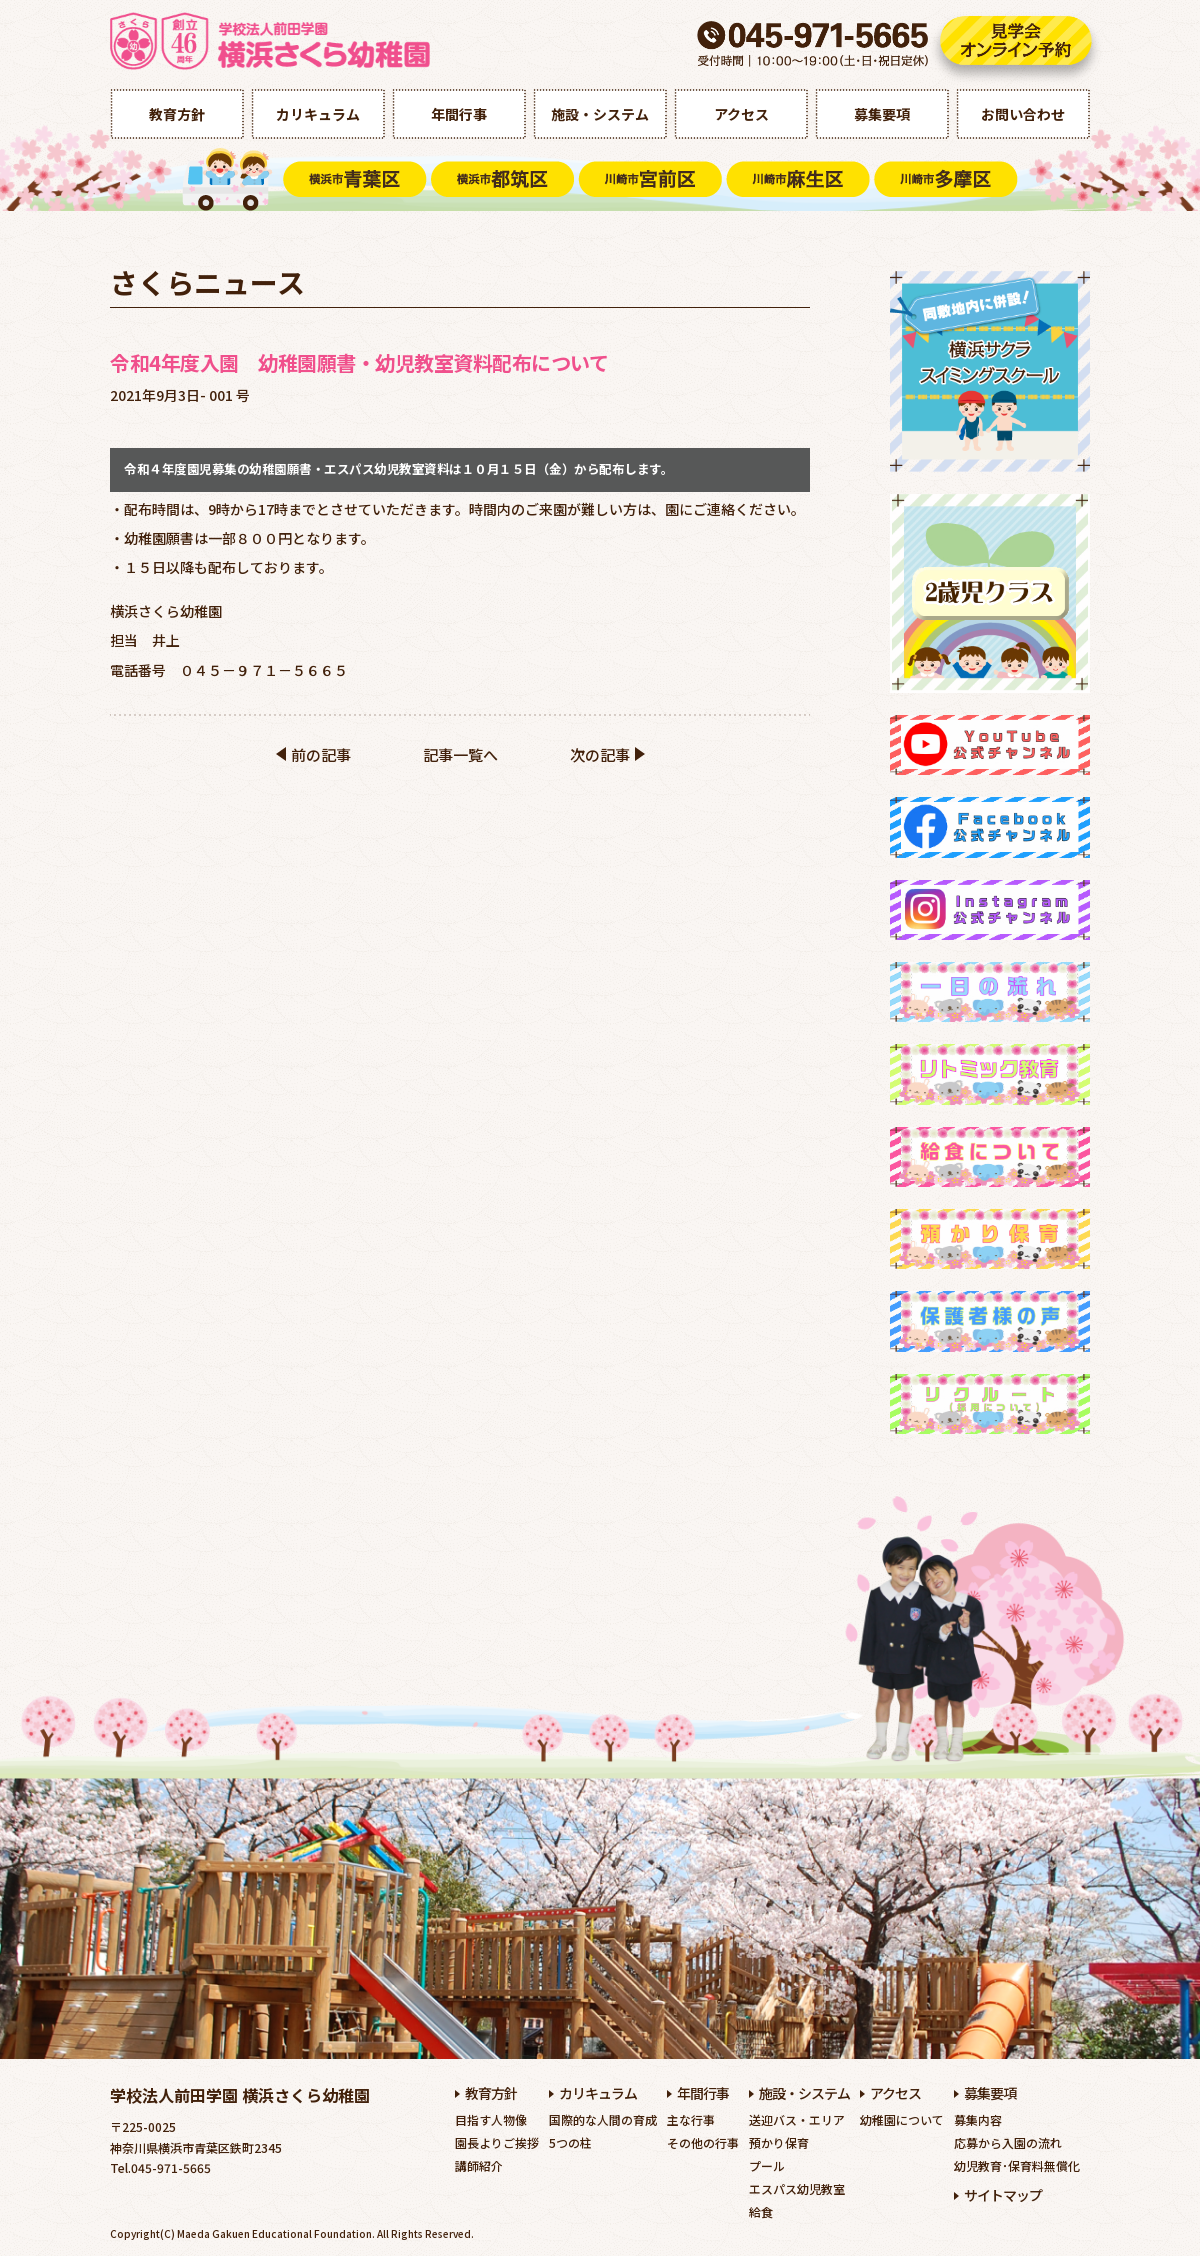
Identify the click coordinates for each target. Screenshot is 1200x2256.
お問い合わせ (1023, 114)
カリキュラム (318, 114)
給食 (761, 2211)
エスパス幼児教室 (797, 2188)
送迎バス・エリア (797, 2119)
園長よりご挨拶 (497, 2142)
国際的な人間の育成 (603, 2119)
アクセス (741, 114)
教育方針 (177, 114)
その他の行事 (703, 2142)
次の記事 (600, 754)
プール (767, 2165)
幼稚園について (902, 2119)
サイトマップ (1003, 2195)
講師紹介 (479, 2165)
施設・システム (600, 114)
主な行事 (691, 2119)
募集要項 (882, 114)
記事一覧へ (460, 754)
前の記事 (321, 754)
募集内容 (978, 2119)
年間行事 (459, 114)
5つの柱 (570, 2142)
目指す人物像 (491, 2119)
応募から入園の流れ (1008, 2142)
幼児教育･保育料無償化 (1017, 2165)
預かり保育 (779, 2142)
